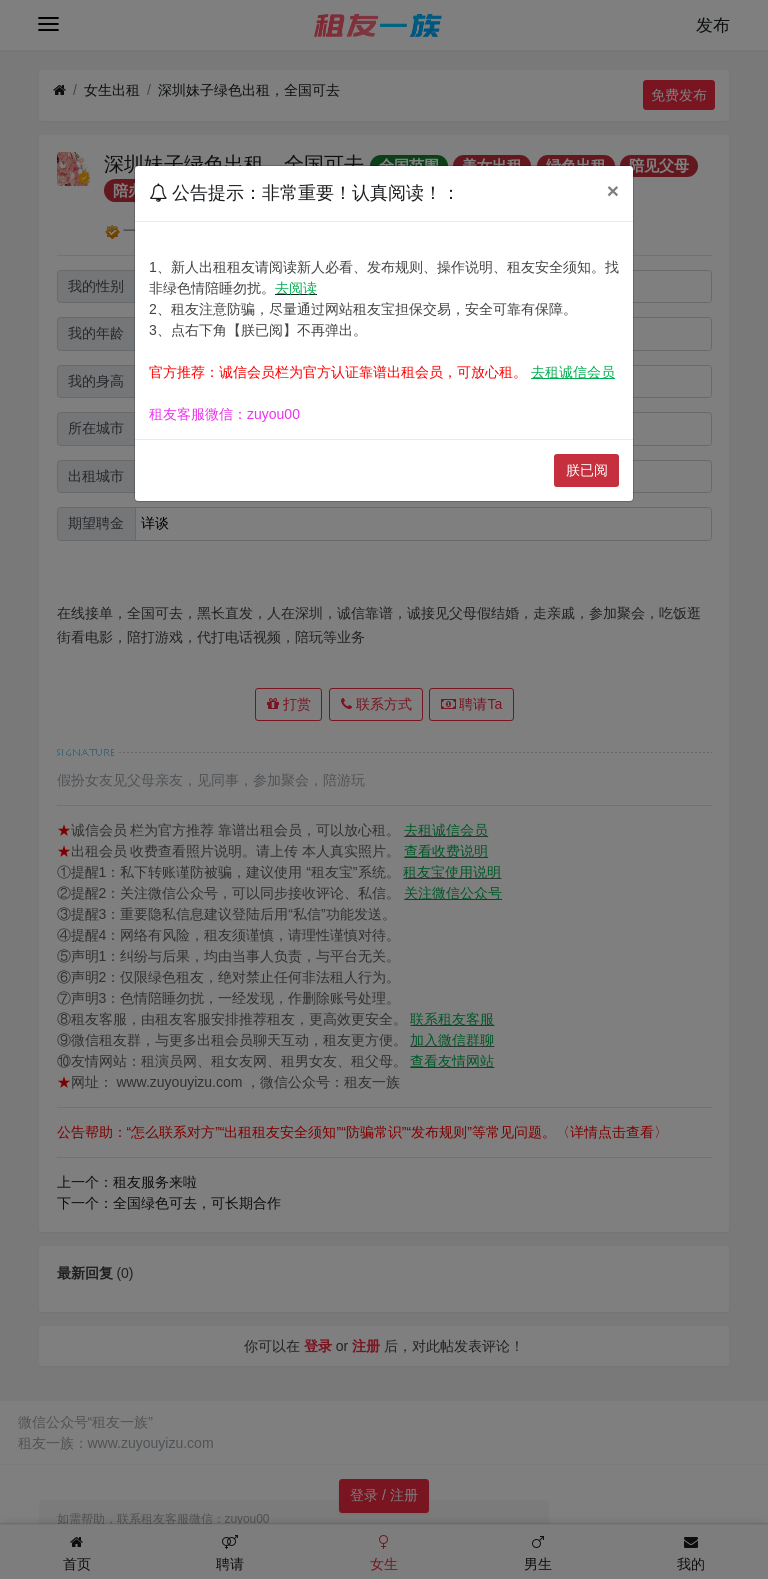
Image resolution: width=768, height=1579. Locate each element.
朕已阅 (587, 470)
